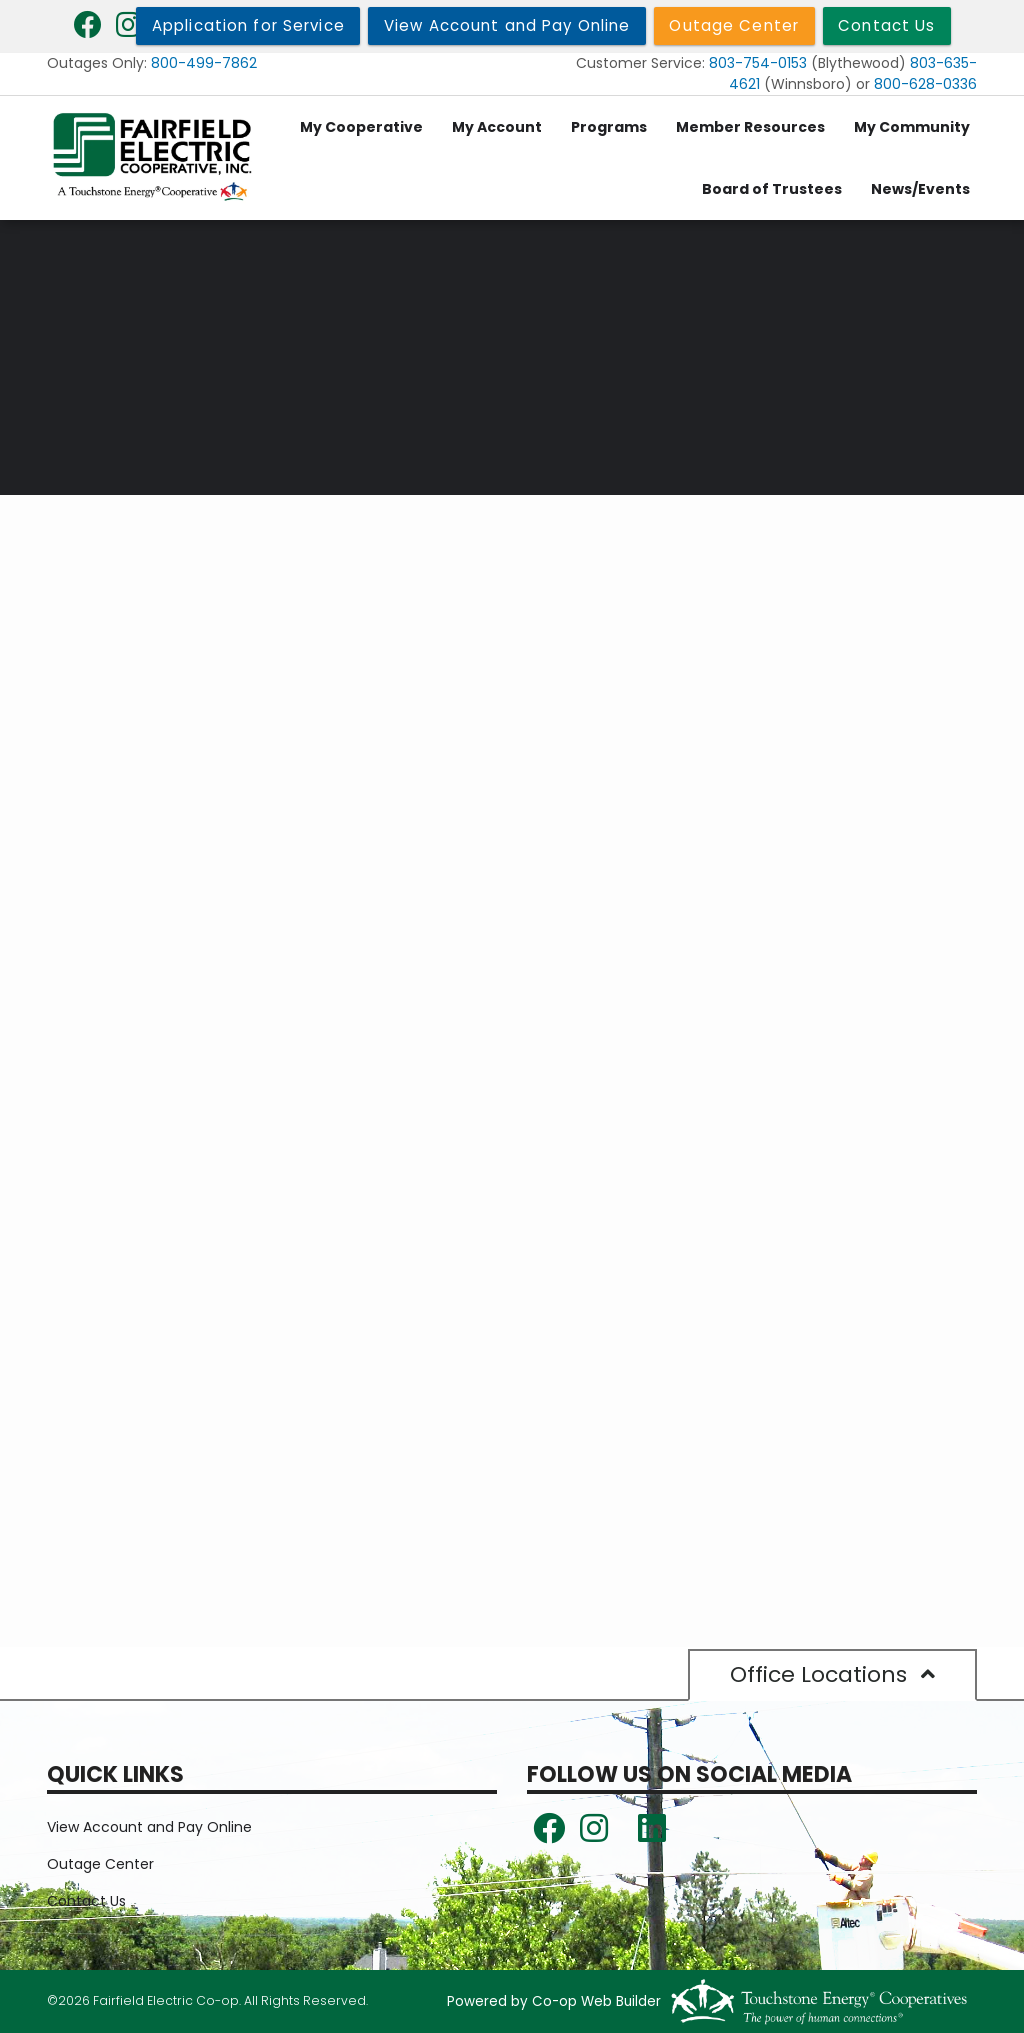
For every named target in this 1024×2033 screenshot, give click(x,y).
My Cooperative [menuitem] (361, 127)
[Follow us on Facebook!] (549, 1834)
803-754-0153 (758, 63)
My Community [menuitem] (912, 127)
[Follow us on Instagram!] (594, 1834)
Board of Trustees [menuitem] (772, 189)
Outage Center (100, 1864)
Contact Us (86, 1901)
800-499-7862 (204, 63)
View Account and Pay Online (149, 1827)
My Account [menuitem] (497, 127)
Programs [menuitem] (609, 127)
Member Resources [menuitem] (750, 127)
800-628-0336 (925, 84)
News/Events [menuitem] (920, 189)
